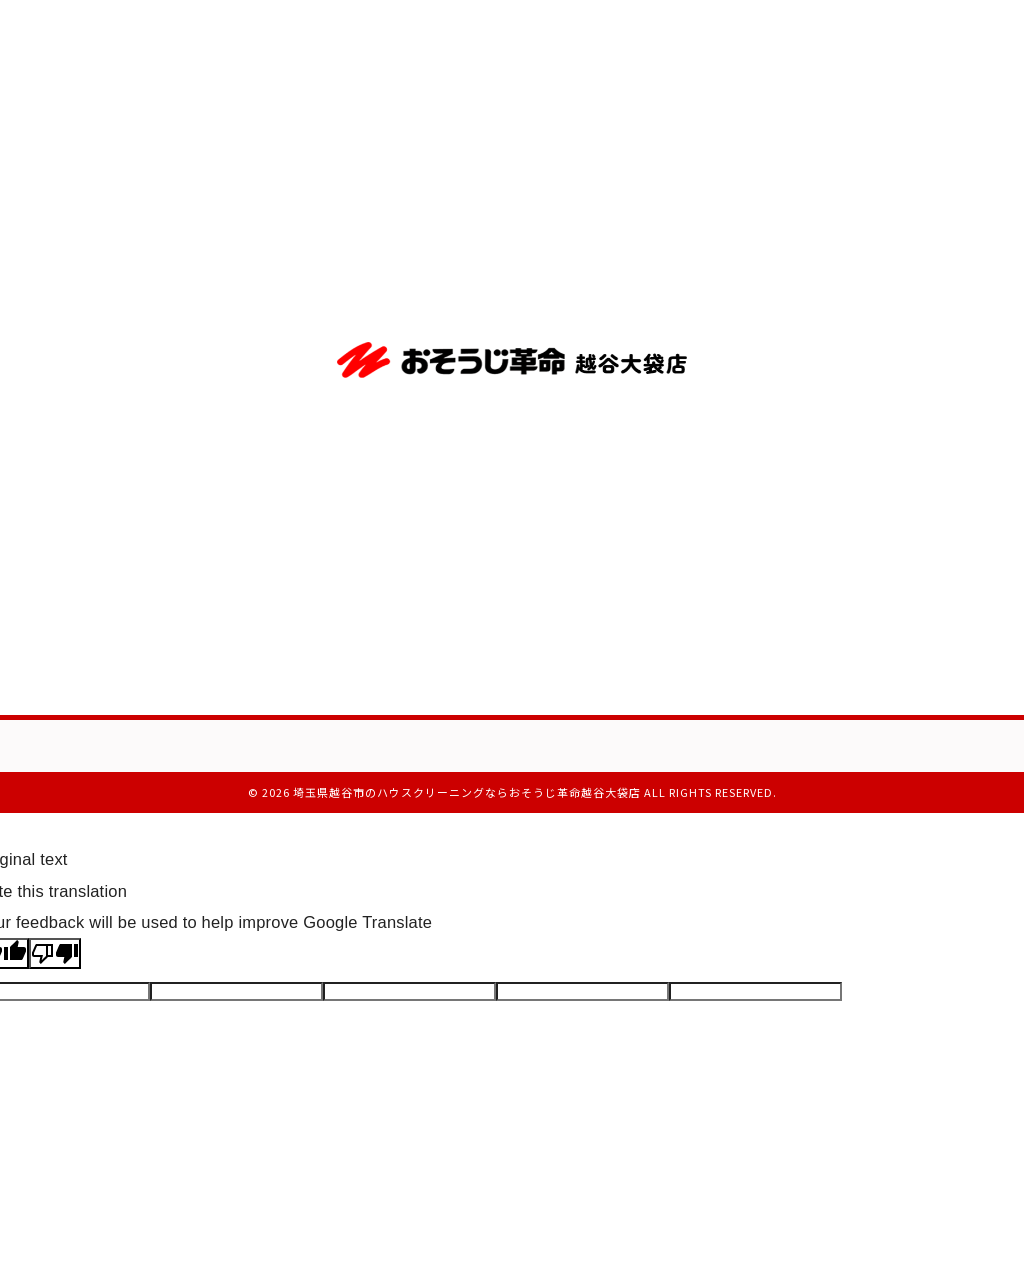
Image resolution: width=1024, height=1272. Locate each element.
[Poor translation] (55, 953)
